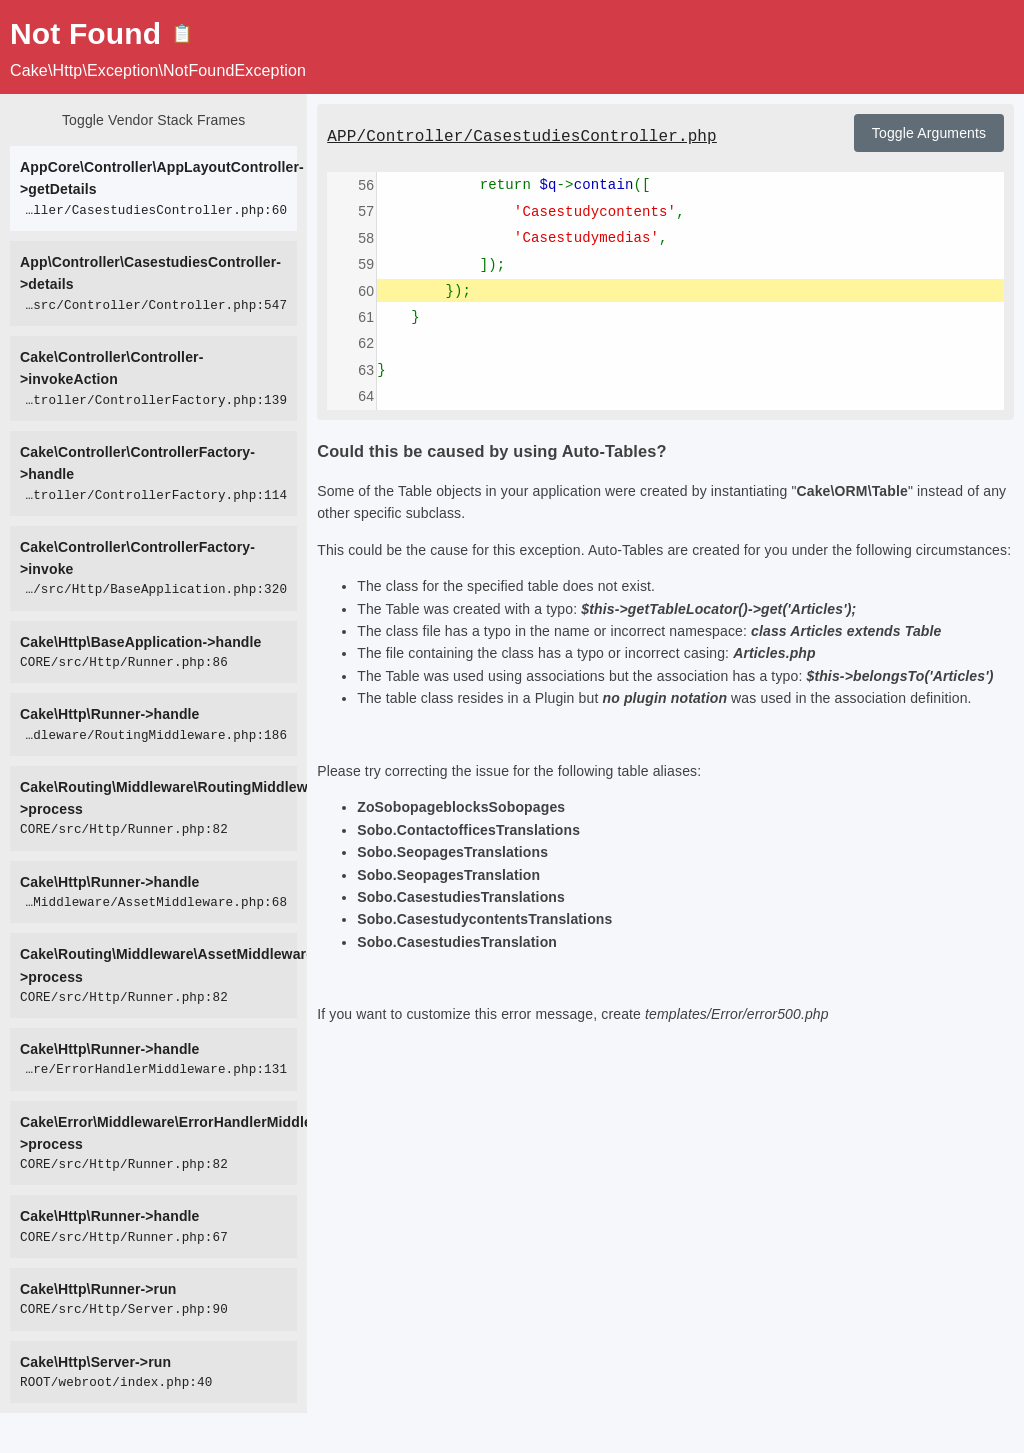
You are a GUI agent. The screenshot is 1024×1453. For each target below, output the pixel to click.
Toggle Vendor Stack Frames (153, 120)
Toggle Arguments (929, 133)
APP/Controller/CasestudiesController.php (522, 137)
